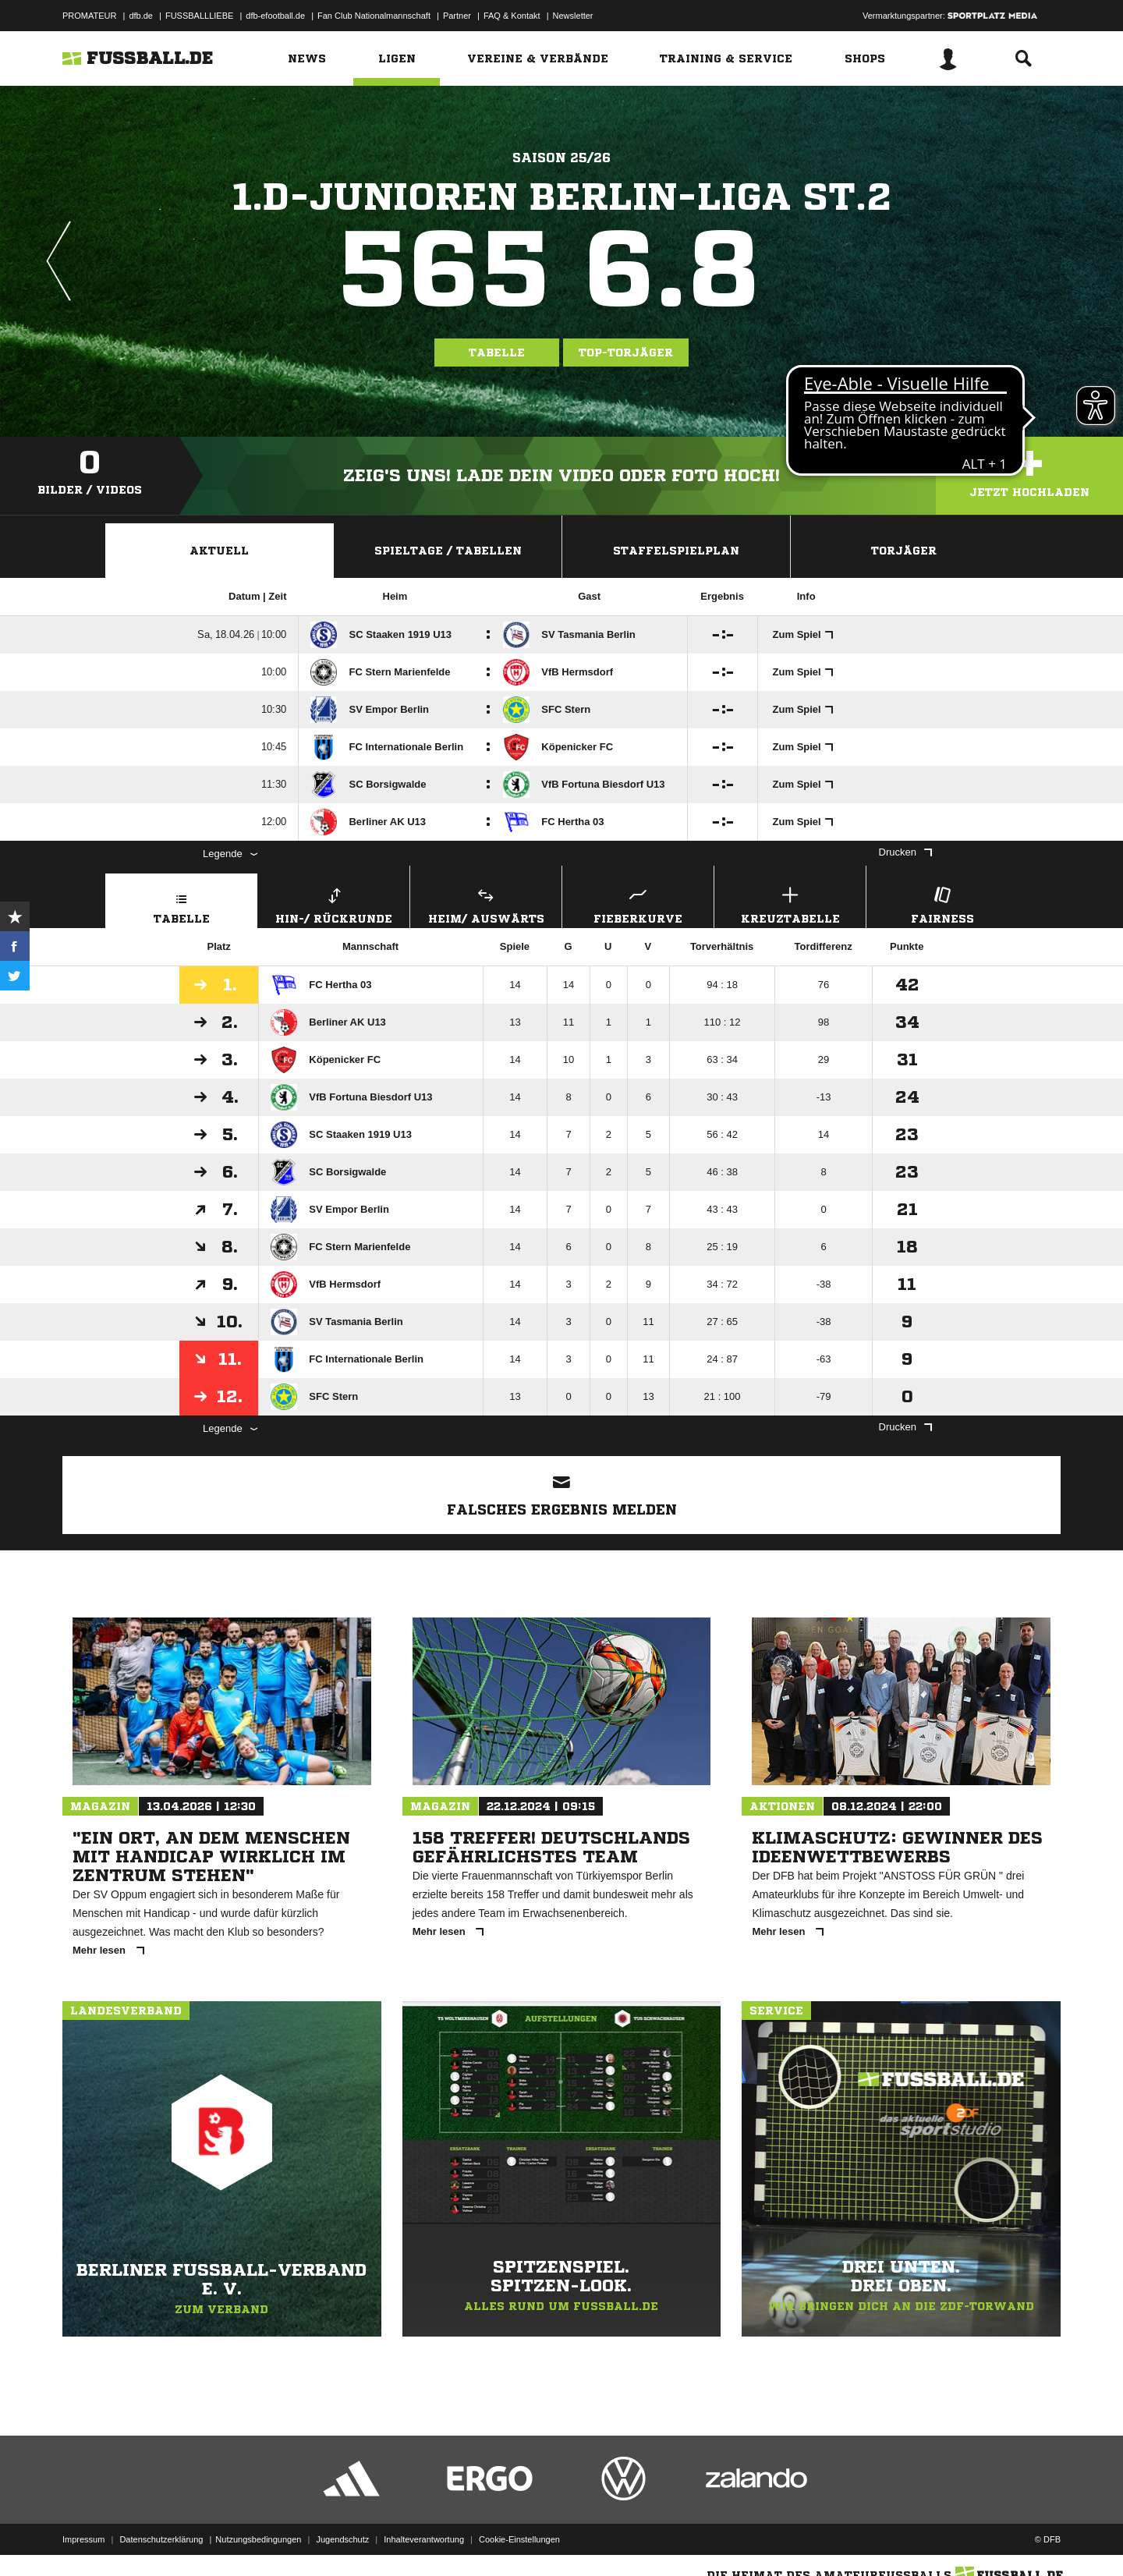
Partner (457, 15)
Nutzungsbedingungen (258, 2539)
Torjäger (904, 550)
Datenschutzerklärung (161, 2539)
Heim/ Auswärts (486, 903)
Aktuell (219, 550)
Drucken (905, 852)
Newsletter (573, 15)
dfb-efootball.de (275, 15)
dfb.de (141, 15)
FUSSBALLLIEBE (199, 15)
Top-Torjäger (626, 352)
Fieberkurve (638, 903)
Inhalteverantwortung (424, 2539)
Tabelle (497, 352)
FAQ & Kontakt (512, 15)
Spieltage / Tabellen (448, 550)
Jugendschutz (342, 2539)
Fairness (942, 903)
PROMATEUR (89, 15)
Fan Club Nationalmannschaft (373, 15)
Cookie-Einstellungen (519, 2539)
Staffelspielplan (676, 550)
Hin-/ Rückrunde (334, 903)
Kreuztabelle (790, 903)
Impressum (83, 2539)
